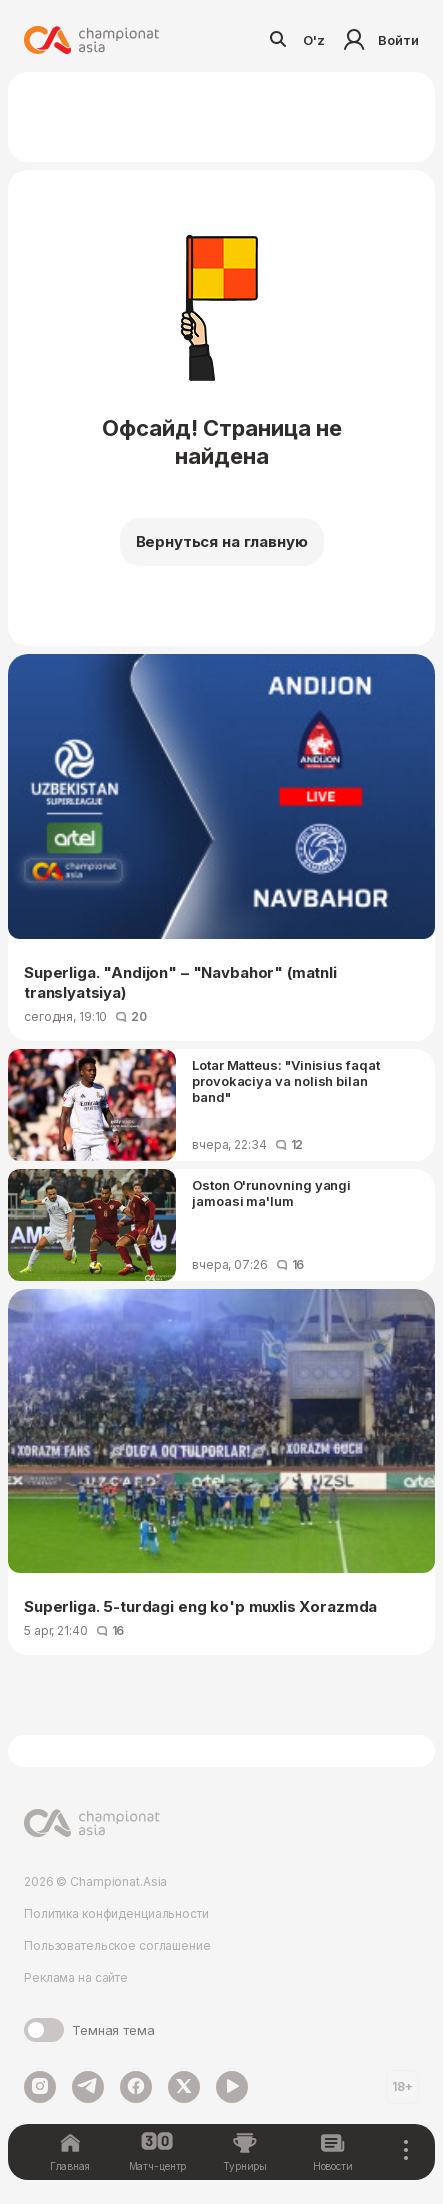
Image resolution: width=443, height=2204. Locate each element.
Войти (378, 40)
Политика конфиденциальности (116, 1913)
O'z (314, 40)
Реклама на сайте (76, 1977)
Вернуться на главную (222, 541)
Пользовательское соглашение (117, 1945)
